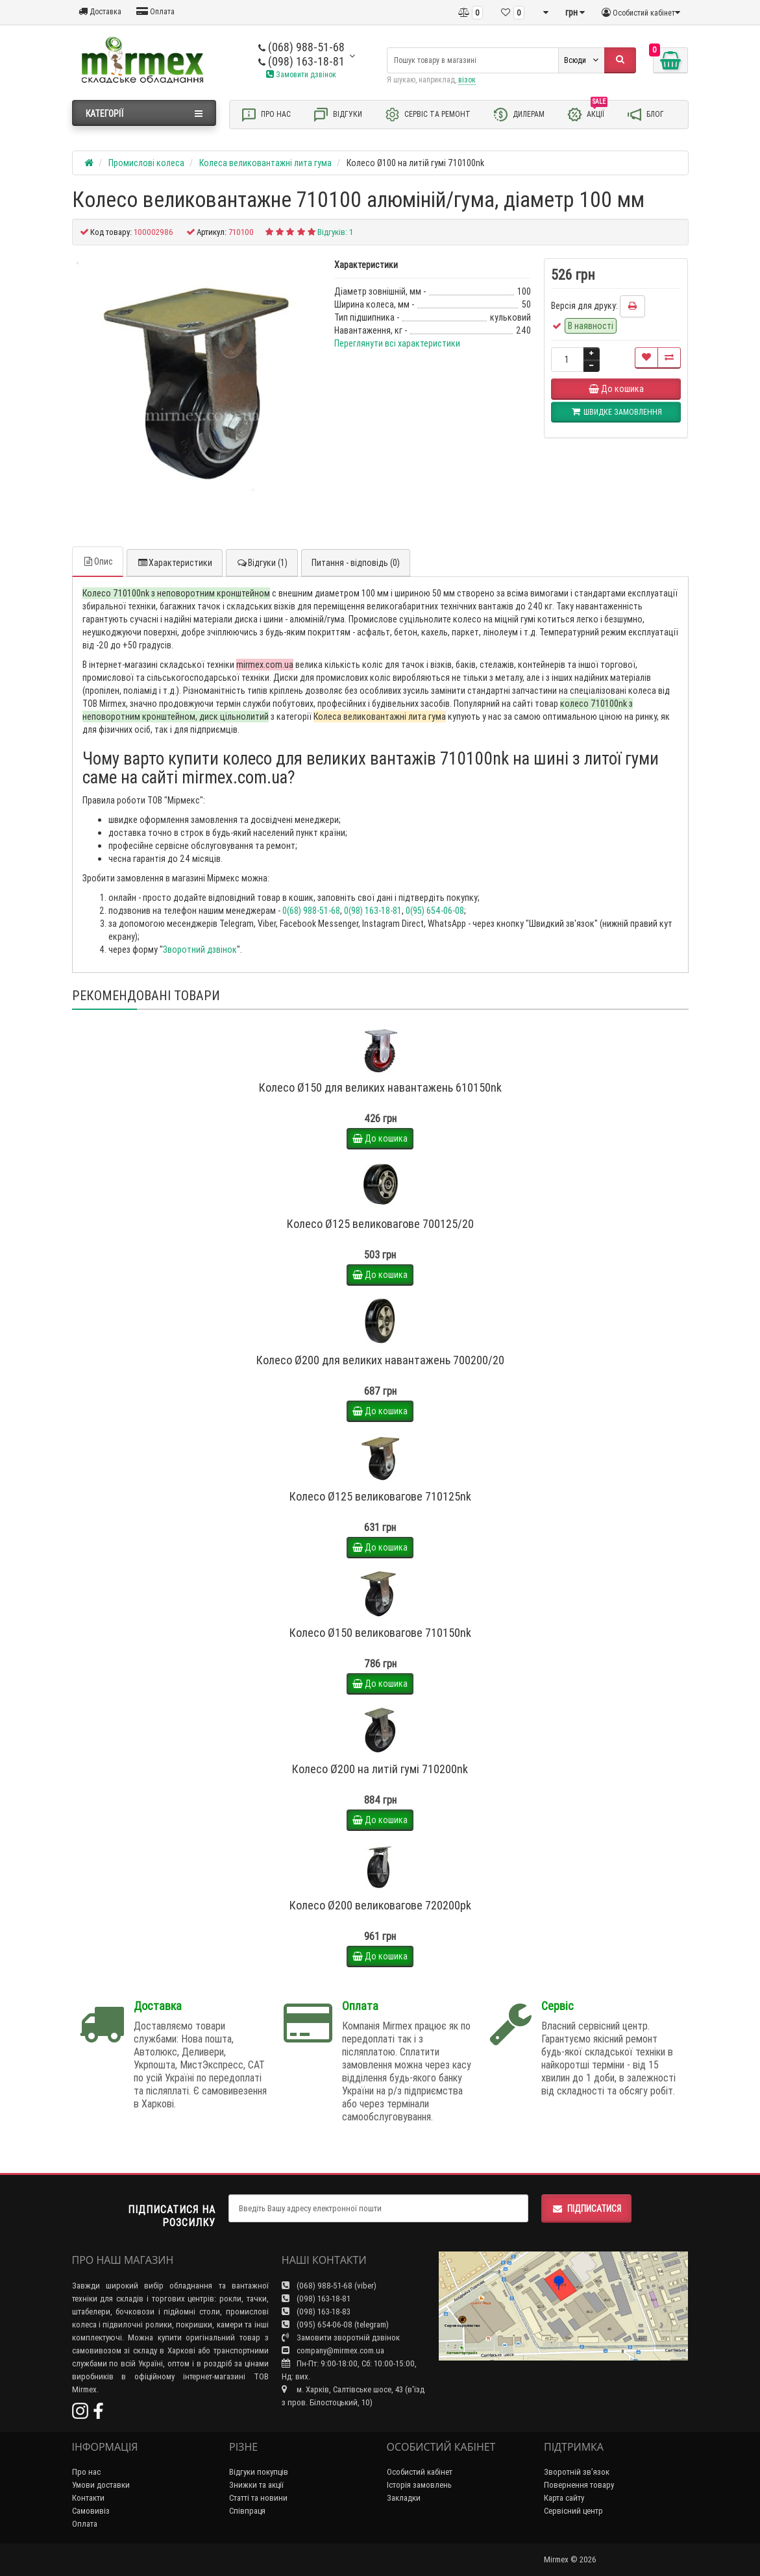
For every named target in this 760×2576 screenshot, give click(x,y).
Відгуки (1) (262, 563)
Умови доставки (101, 2484)
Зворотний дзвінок (200, 949)
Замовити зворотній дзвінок (341, 2337)
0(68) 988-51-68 (311, 910)
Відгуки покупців (258, 2471)
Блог (645, 114)
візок (467, 79)
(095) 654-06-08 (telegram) (335, 2324)
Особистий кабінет (419, 2471)
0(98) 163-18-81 (373, 910)
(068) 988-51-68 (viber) (329, 2285)
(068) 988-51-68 (301, 47)
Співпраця (247, 2510)
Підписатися (586, 2208)
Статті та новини (258, 2497)
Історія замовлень (419, 2484)
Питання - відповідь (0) (356, 563)
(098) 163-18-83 (316, 2311)
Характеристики (174, 563)
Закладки (404, 2497)
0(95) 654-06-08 (435, 910)
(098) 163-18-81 (301, 61)
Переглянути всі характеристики (397, 343)
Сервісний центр (573, 2510)
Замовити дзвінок (301, 74)
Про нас (266, 114)
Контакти (88, 2497)
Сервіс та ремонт (427, 114)
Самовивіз (91, 2510)
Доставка (100, 11)
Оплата (155, 11)
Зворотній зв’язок (576, 2471)
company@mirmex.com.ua (333, 2350)
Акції (587, 113)
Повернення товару (579, 2484)
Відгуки (337, 114)
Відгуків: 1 (335, 232)
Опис (97, 561)
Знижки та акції (256, 2484)
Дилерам (519, 114)
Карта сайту (564, 2497)
